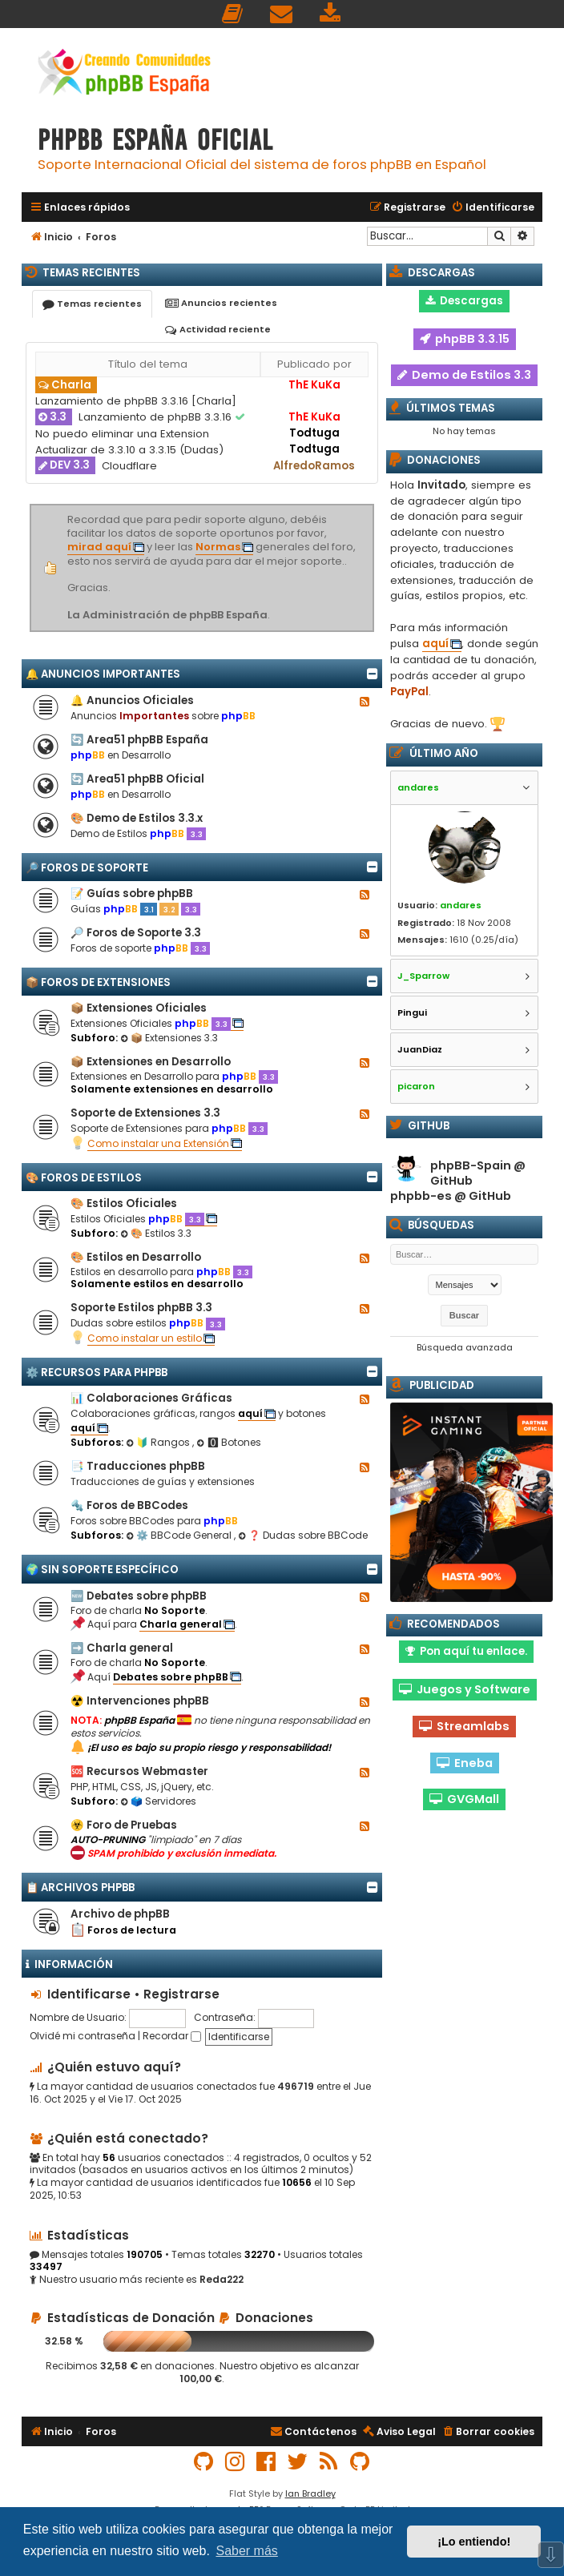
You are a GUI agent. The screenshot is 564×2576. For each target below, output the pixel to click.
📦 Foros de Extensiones (98, 982)
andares (460, 905)
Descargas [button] (464, 300)
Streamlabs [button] (464, 1726)
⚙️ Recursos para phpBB (96, 1372)
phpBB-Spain (470, 1165)
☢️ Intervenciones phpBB (139, 1701)
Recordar (172, 2036)
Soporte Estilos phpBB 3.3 (141, 1307)
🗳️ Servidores (158, 1801)
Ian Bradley (310, 2493)
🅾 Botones (228, 1442)
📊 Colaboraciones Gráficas (151, 1398)
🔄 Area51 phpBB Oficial (137, 779)
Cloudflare (129, 465)
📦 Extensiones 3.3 (169, 1037)
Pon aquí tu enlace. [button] (466, 1651)
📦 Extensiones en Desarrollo (150, 1061)
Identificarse (89, 1994)
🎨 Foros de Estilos (84, 1177)
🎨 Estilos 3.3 (155, 1233)
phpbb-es (421, 1196)
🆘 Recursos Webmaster (139, 1771)
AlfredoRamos (314, 465)
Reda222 (221, 2279)
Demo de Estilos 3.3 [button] (464, 375)
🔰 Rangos (159, 1442)
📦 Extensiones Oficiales (138, 1008)
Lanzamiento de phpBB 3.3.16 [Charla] (135, 401)
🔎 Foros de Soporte (87, 867)
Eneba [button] (465, 1763)
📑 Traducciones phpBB (137, 1466)
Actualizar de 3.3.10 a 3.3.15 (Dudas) (129, 449)
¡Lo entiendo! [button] (473, 2541)
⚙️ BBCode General (180, 1535)
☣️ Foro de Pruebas (123, 1825)
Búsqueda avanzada (465, 1347)
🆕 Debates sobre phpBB (138, 1596)
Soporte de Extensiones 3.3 (145, 1113)
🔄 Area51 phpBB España (139, 739)
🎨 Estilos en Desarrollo (135, 1257)
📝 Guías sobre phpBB (131, 893)
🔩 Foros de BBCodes (129, 1505)
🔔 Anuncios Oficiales (132, 700)
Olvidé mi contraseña (82, 2036)
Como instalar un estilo (144, 1338)
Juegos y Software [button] (464, 1689)
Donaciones (265, 2317)
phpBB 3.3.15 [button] (465, 339)
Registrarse (181, 1994)
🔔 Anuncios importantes (103, 674)
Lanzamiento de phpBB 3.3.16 (157, 417)
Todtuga (314, 433)
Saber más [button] (246, 2551)
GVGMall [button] (464, 1799)
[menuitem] (233, 14)
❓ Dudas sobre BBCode (303, 1535)
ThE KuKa (314, 384)
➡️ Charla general (121, 1648)
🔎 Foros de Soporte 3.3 (135, 932)
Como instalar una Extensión (158, 1143)
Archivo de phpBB (120, 1914)
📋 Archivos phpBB (80, 1887)
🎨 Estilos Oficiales (123, 1203)
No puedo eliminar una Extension (122, 433)
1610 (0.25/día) (483, 939)
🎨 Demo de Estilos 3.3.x (136, 818)
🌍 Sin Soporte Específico (102, 1569)
